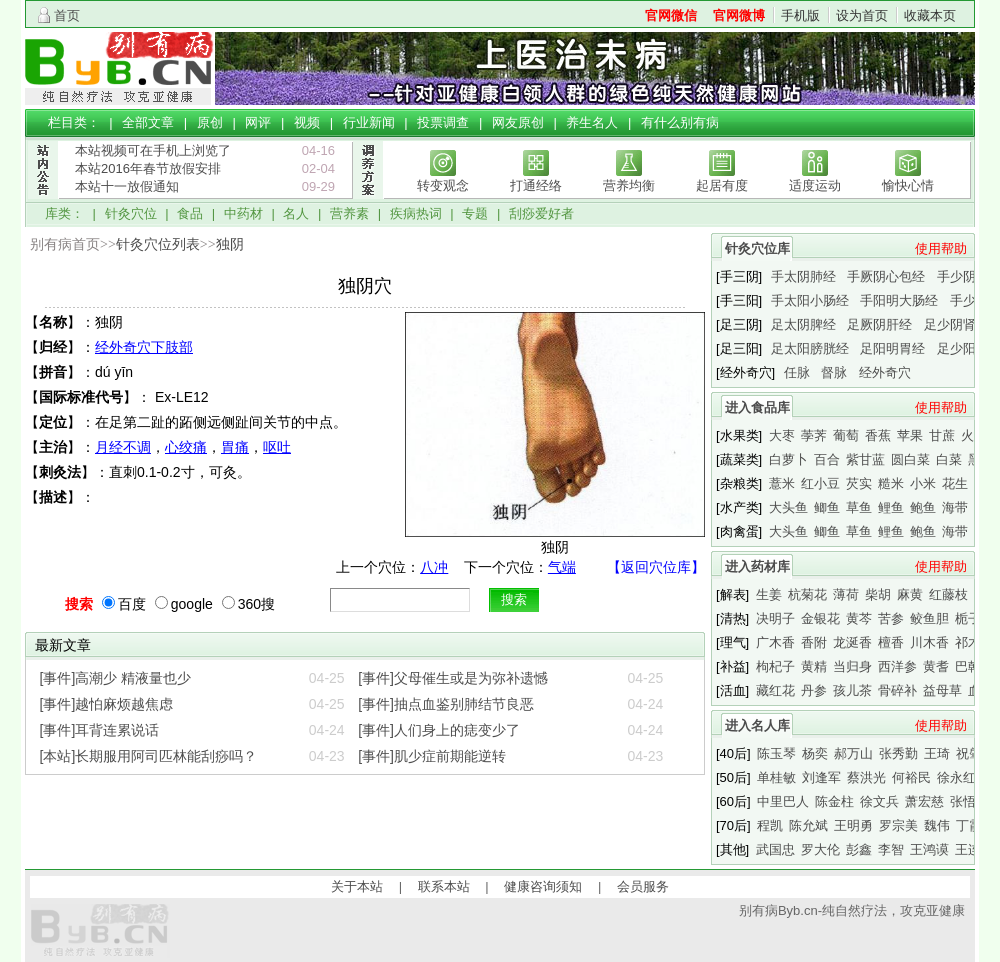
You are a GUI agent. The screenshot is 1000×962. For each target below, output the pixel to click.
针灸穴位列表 (158, 244)
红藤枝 (948, 594)
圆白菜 (910, 459)
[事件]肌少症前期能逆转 (432, 756)
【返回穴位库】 (656, 567)
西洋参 (897, 666)
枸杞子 (775, 666)
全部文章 (148, 122)
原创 (210, 122)
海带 (955, 507)
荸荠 (814, 435)
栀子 (968, 618)
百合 (827, 459)
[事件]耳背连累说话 (100, 730)
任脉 (797, 372)
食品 (190, 213)
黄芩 (859, 618)
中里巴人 (783, 801)
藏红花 (775, 690)
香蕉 (878, 435)
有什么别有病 (680, 122)
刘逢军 (821, 777)
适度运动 (815, 185)
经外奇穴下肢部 (144, 347)
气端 (562, 567)
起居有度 (722, 185)
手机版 (800, 15)
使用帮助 (941, 248)
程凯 (770, 825)
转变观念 (443, 185)
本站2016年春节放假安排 (148, 168)
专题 (475, 213)
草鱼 (859, 507)
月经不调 (123, 447)
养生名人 (592, 122)
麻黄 (910, 594)
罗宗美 (898, 825)
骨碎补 (897, 690)
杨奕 (815, 753)
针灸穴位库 (757, 248)
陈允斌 (808, 825)
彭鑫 (859, 849)
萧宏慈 (924, 801)
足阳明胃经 (892, 348)
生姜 (769, 594)
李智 (891, 849)
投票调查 (443, 122)
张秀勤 (898, 753)
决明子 (775, 618)
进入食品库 (757, 407)
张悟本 (969, 801)
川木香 (929, 642)
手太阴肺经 (803, 276)
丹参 (814, 690)
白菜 (949, 459)
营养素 (349, 213)
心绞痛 (186, 447)
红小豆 (820, 483)
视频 (307, 122)
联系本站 (444, 886)
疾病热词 (416, 213)
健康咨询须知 (543, 886)
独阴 (230, 244)
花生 (955, 483)
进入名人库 (757, 725)
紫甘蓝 (865, 459)
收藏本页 (930, 15)
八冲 (434, 567)
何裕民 (911, 777)
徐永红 (956, 777)
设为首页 (862, 15)
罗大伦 (820, 849)
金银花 (820, 618)
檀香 (891, 642)
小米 (923, 483)
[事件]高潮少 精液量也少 (116, 678)
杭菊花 (807, 594)
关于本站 (357, 886)
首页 (67, 15)
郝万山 (853, 753)
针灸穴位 (131, 213)
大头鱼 (788, 507)
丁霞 (969, 825)
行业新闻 (369, 122)
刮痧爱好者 (541, 213)
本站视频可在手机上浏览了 (153, 150)
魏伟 (937, 825)
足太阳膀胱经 (810, 348)
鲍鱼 (923, 507)
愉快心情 (908, 185)
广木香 (775, 642)
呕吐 (277, 447)
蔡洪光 (866, 777)
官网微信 (671, 15)
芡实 (859, 483)
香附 (814, 642)
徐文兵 (879, 801)
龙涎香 (852, 642)
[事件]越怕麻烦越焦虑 (107, 704)
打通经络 (536, 185)
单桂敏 (776, 777)
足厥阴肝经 (879, 324)
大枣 (782, 435)
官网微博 (739, 15)
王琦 (937, 753)
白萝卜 (788, 459)
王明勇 (853, 825)
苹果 (910, 435)
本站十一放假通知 (127, 186)
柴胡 (878, 594)
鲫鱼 (827, 507)
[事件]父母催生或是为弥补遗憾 (453, 678)
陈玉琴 (776, 753)
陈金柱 (834, 801)
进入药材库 (757, 566)
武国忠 (775, 849)
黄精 (814, 666)
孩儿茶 (852, 690)
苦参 (891, 618)
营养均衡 (629, 185)
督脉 (834, 372)
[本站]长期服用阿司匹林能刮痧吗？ (149, 756)
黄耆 (936, 666)
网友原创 (518, 122)
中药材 (243, 213)
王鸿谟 (929, 849)
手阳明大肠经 (899, 300)
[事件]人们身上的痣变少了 (439, 730)
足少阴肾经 (956, 324)
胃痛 (235, 447)
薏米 (782, 483)
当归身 (852, 666)
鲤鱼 (891, 507)
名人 (296, 213)
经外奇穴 (885, 372)
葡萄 (846, 435)
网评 (258, 122)
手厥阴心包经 (886, 276)
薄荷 (846, 594)
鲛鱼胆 (929, 618)
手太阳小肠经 (810, 300)
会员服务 (643, 886)
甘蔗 (942, 435)
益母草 (942, 690)
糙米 (891, 483)
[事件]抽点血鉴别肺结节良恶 (446, 704)
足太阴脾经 (803, 324)
